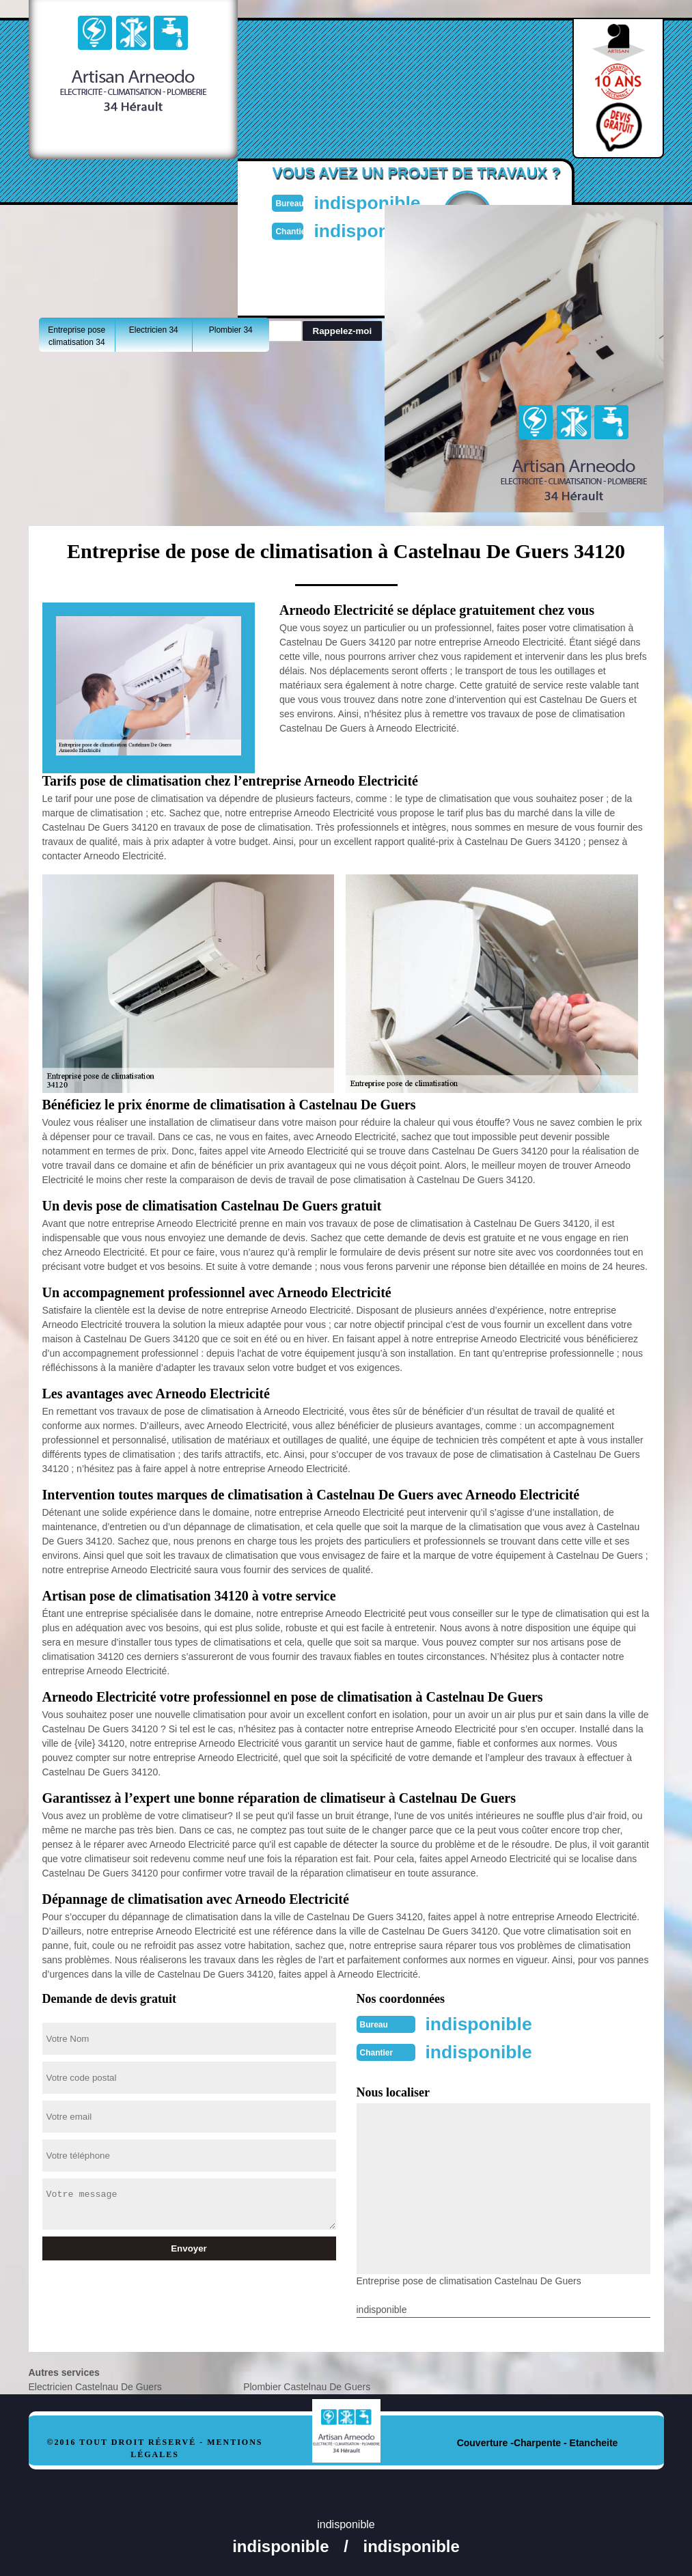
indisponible (377, 202)
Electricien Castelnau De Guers (95, 2385)
